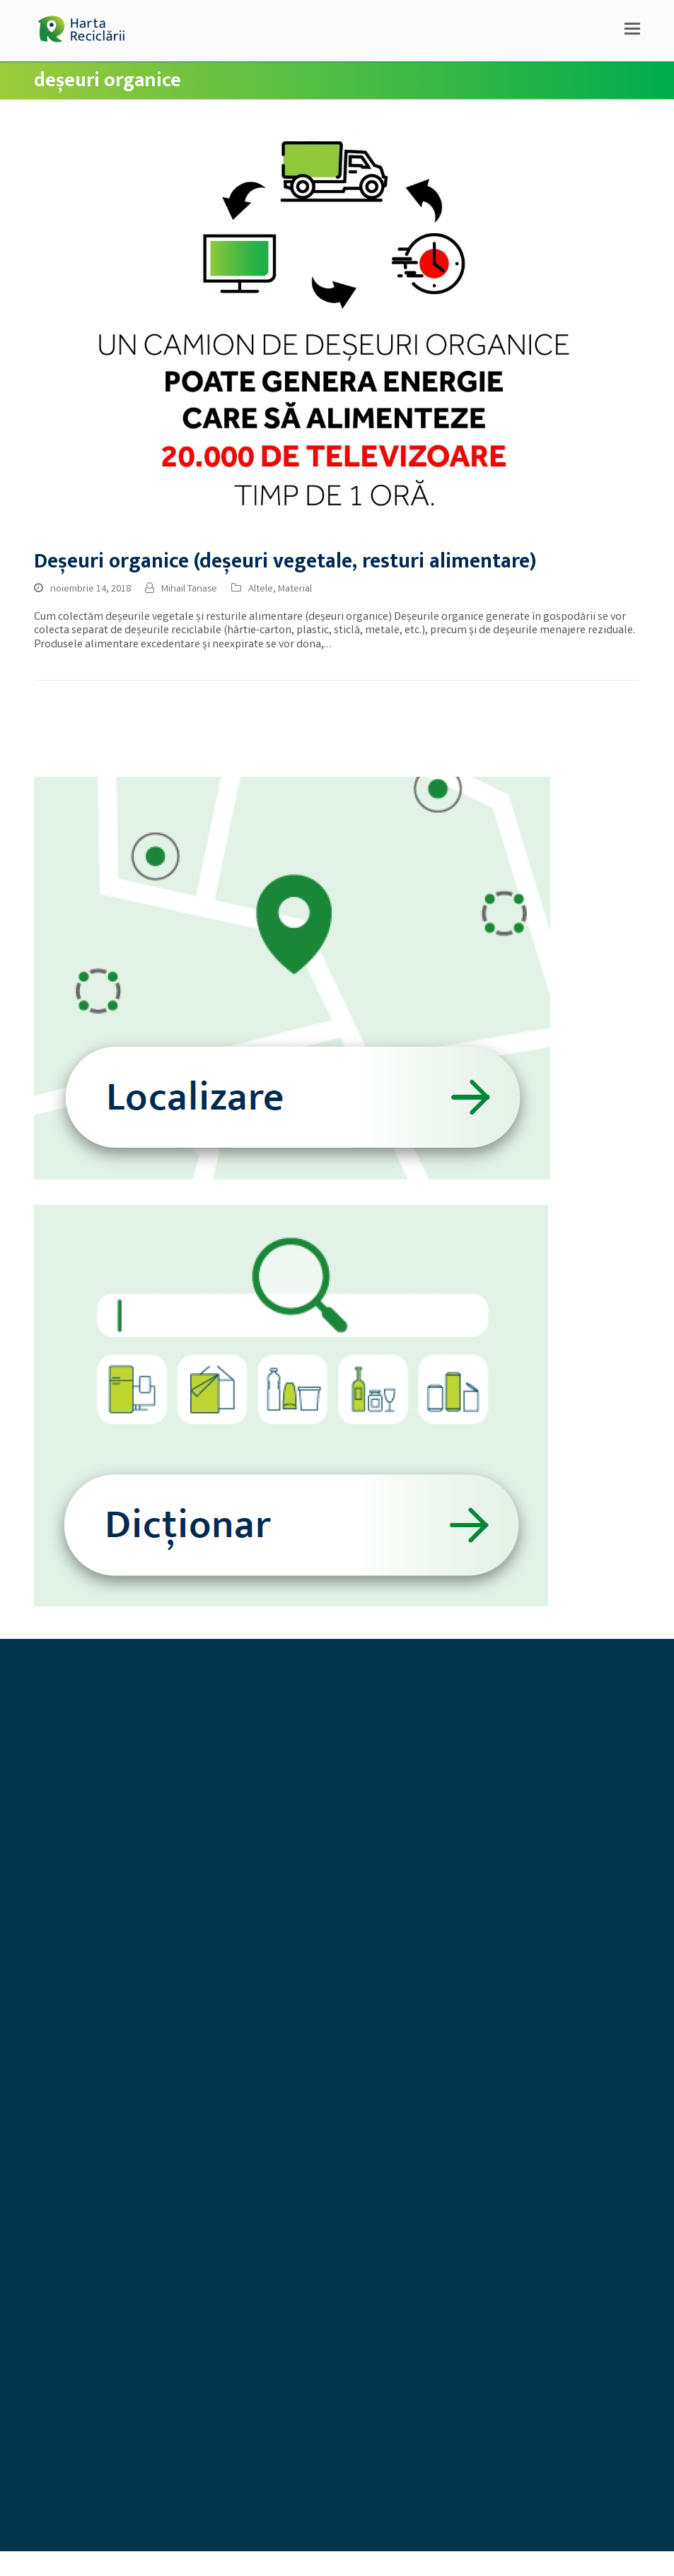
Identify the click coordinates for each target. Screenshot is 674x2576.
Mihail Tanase (189, 589)
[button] (632, 31)
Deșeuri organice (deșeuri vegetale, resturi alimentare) (285, 561)
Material (295, 589)
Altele (260, 589)
